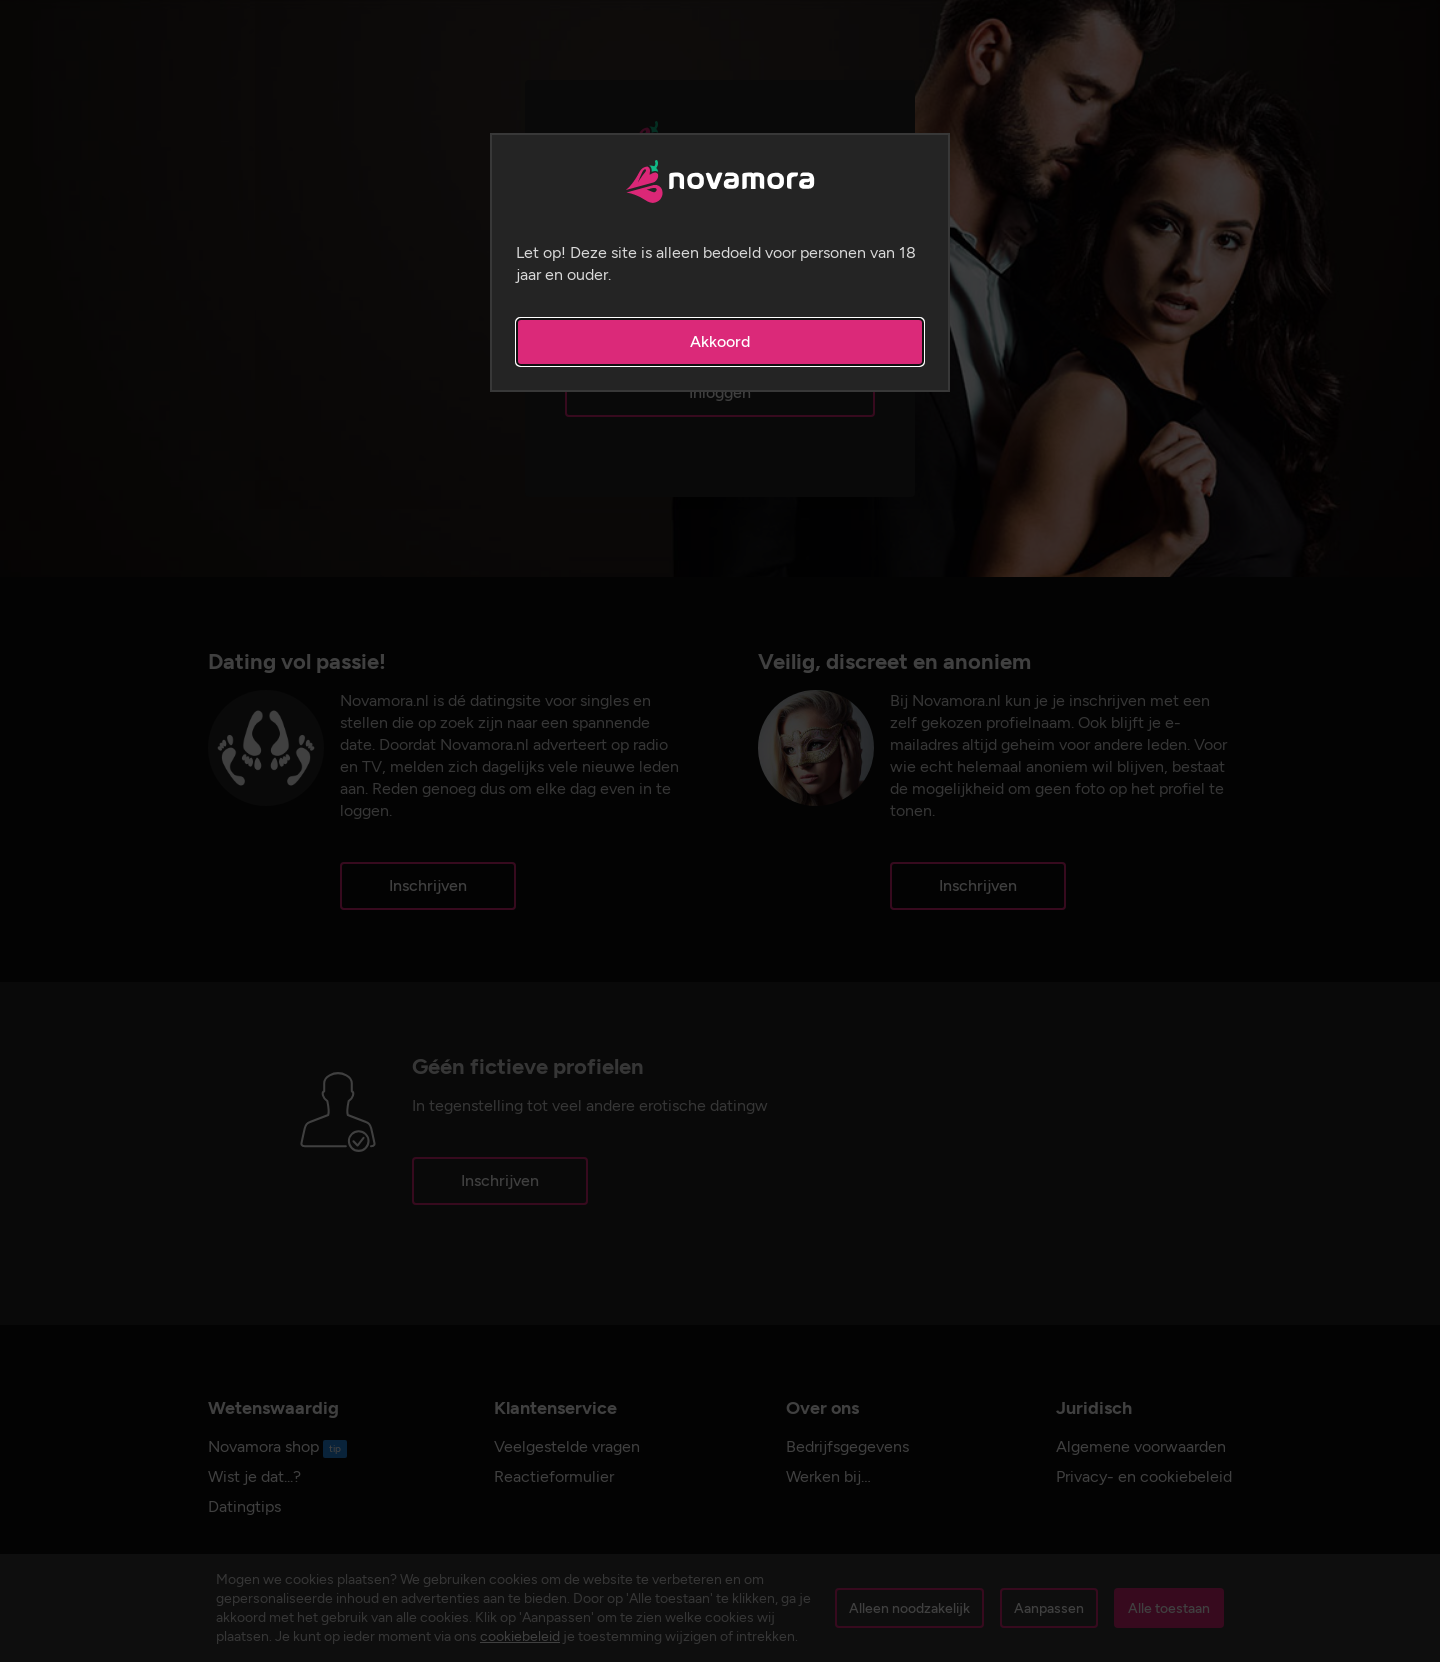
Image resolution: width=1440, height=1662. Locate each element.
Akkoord (720, 341)
